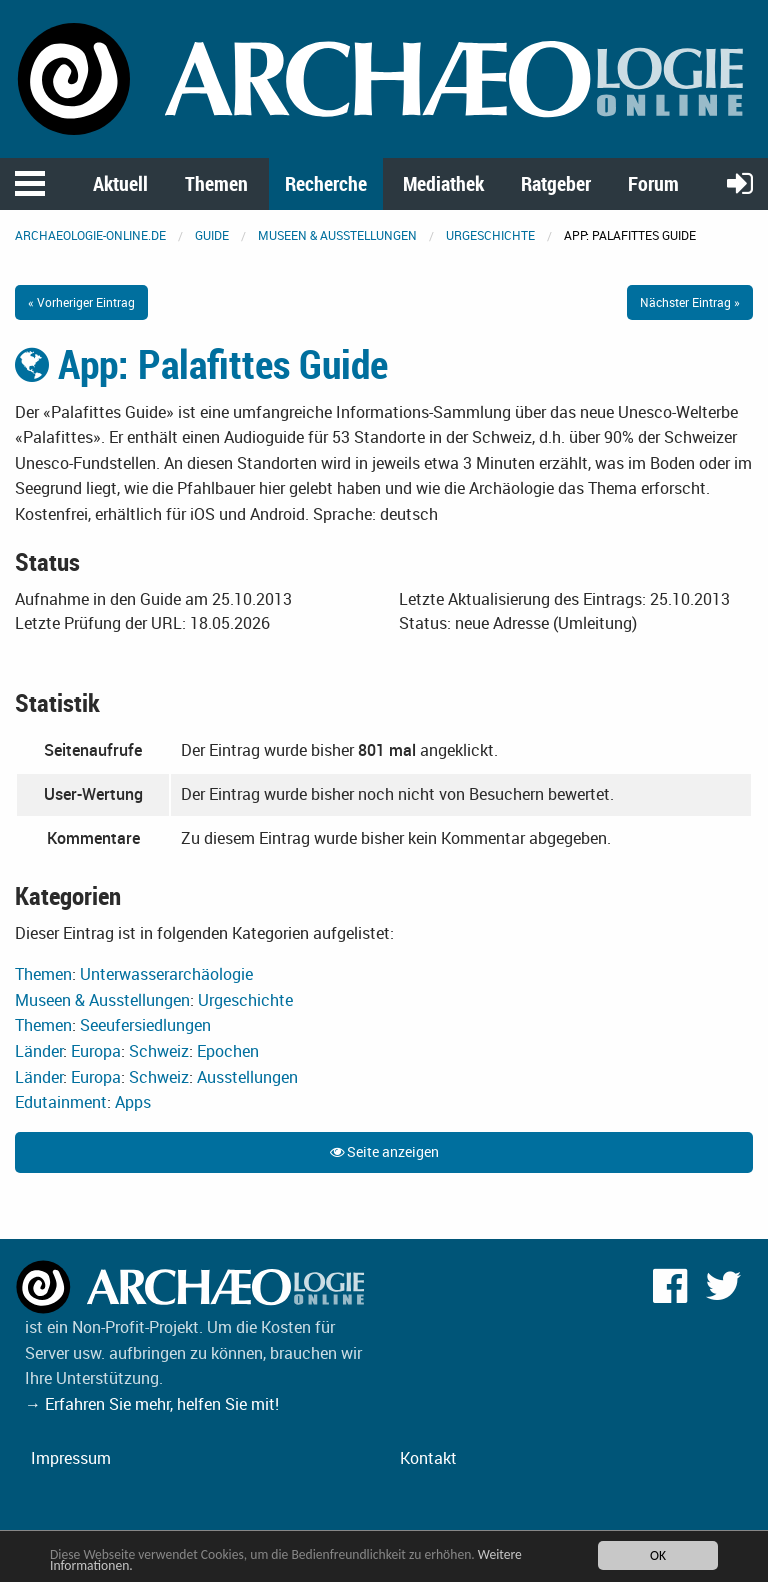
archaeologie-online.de (90, 235)
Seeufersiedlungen (145, 1025)
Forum (653, 183)
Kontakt (428, 1458)
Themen (216, 183)
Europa (96, 1051)
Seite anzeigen (384, 1151)
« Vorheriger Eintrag (81, 302)
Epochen (228, 1051)
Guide (212, 235)
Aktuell (120, 183)
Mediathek (443, 183)
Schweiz (159, 1051)
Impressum (71, 1458)
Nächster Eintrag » (690, 302)
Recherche (326, 183)
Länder (39, 1051)
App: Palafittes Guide (201, 364)
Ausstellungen (247, 1077)
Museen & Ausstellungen (337, 235)
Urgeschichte (490, 235)
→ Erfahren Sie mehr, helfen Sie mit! (152, 1404)
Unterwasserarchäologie (166, 974)
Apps (133, 1102)
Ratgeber (556, 183)
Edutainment (61, 1102)
